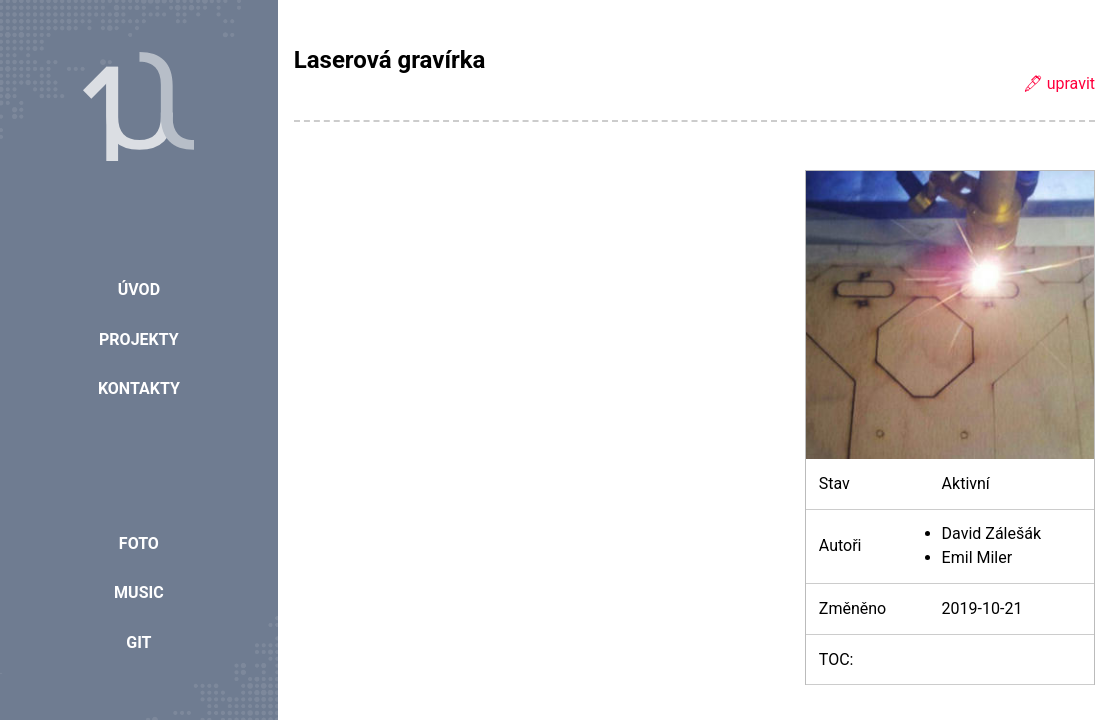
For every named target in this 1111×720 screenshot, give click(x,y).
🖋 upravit (1059, 83)
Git (138, 642)
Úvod (139, 289)
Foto (139, 543)
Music (139, 592)
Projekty (139, 339)
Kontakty (139, 388)
